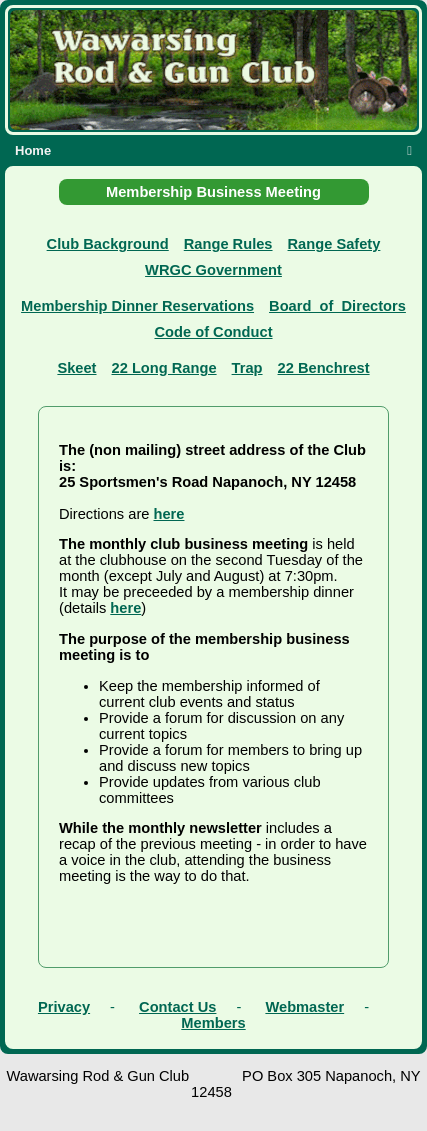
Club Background (108, 244)
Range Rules (228, 244)
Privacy (64, 1007)
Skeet (76, 368)
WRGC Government (213, 270)
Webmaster (304, 1007)
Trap (247, 368)
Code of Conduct (213, 332)
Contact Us (177, 1007)
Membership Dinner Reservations (137, 306)
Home (33, 150)
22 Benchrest (324, 368)
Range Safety (334, 244)
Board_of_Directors (337, 306)
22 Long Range (164, 368)
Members (213, 1023)
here (169, 514)
